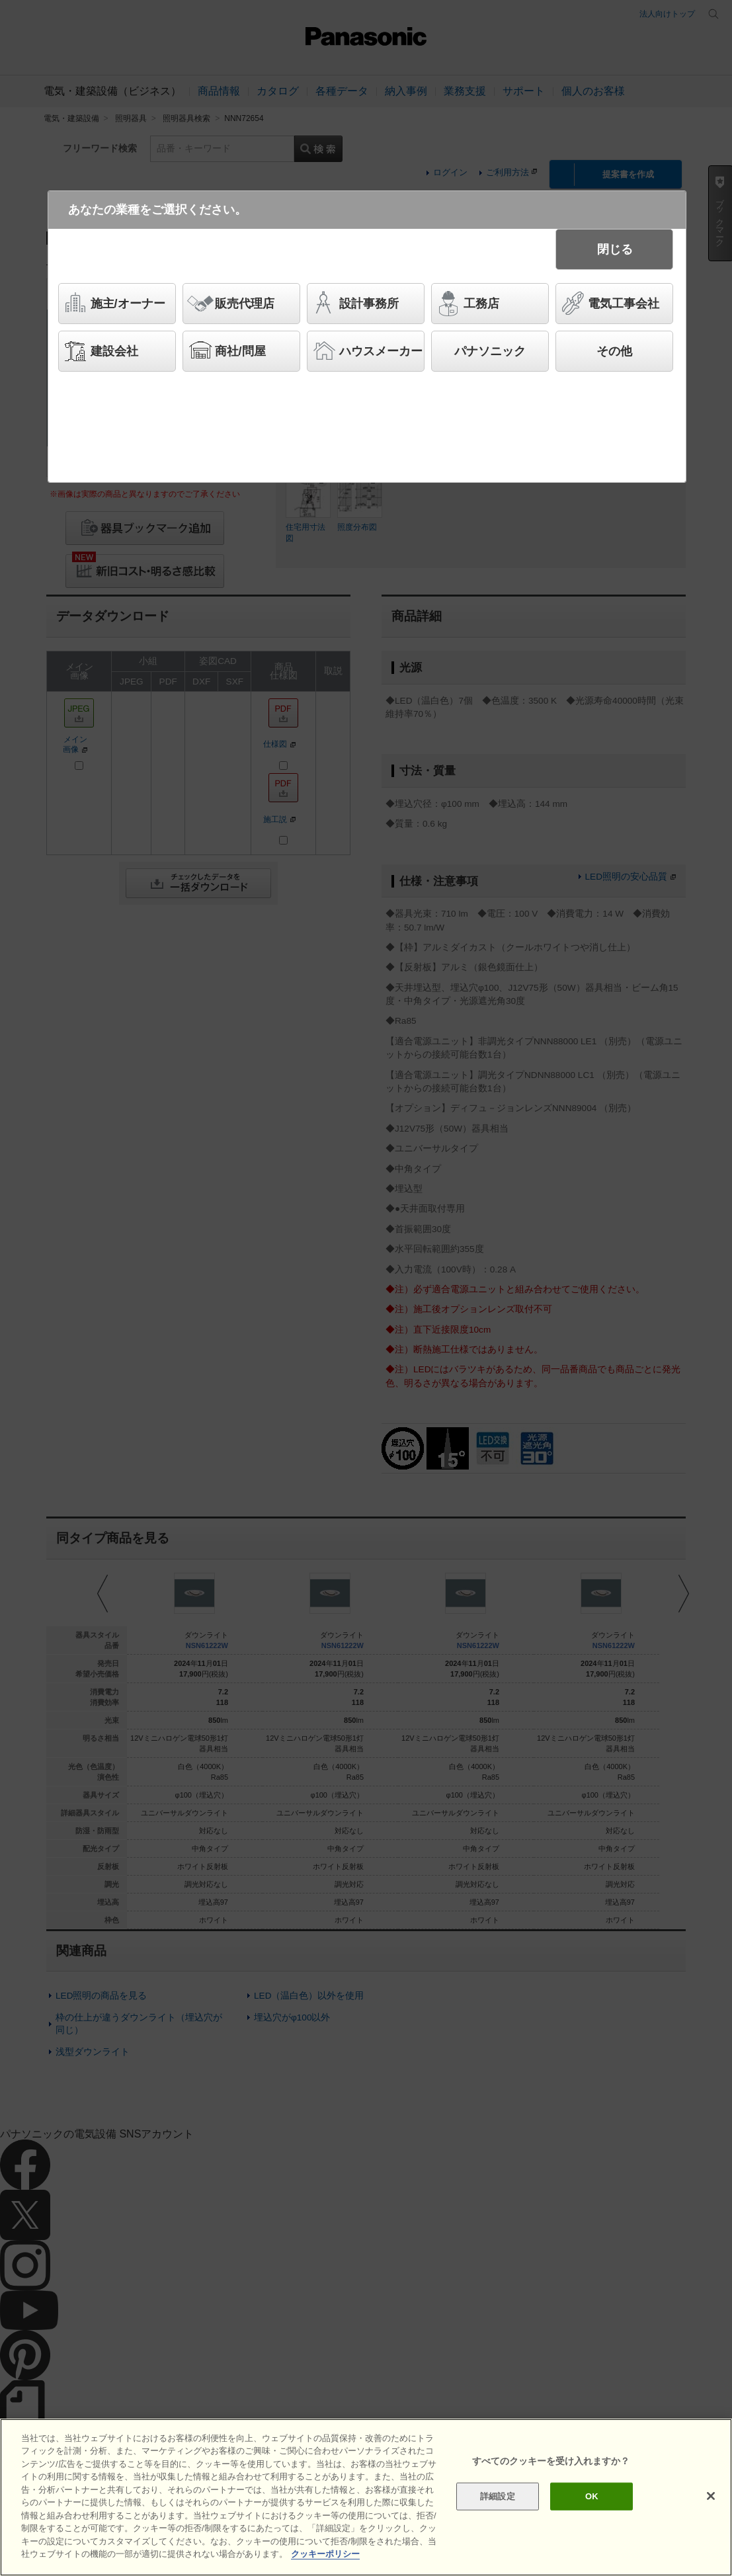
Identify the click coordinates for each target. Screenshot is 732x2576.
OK (591, 2496)
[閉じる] (710, 2496)
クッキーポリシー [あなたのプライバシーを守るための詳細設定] (325, 2554)
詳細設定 (497, 2496)
